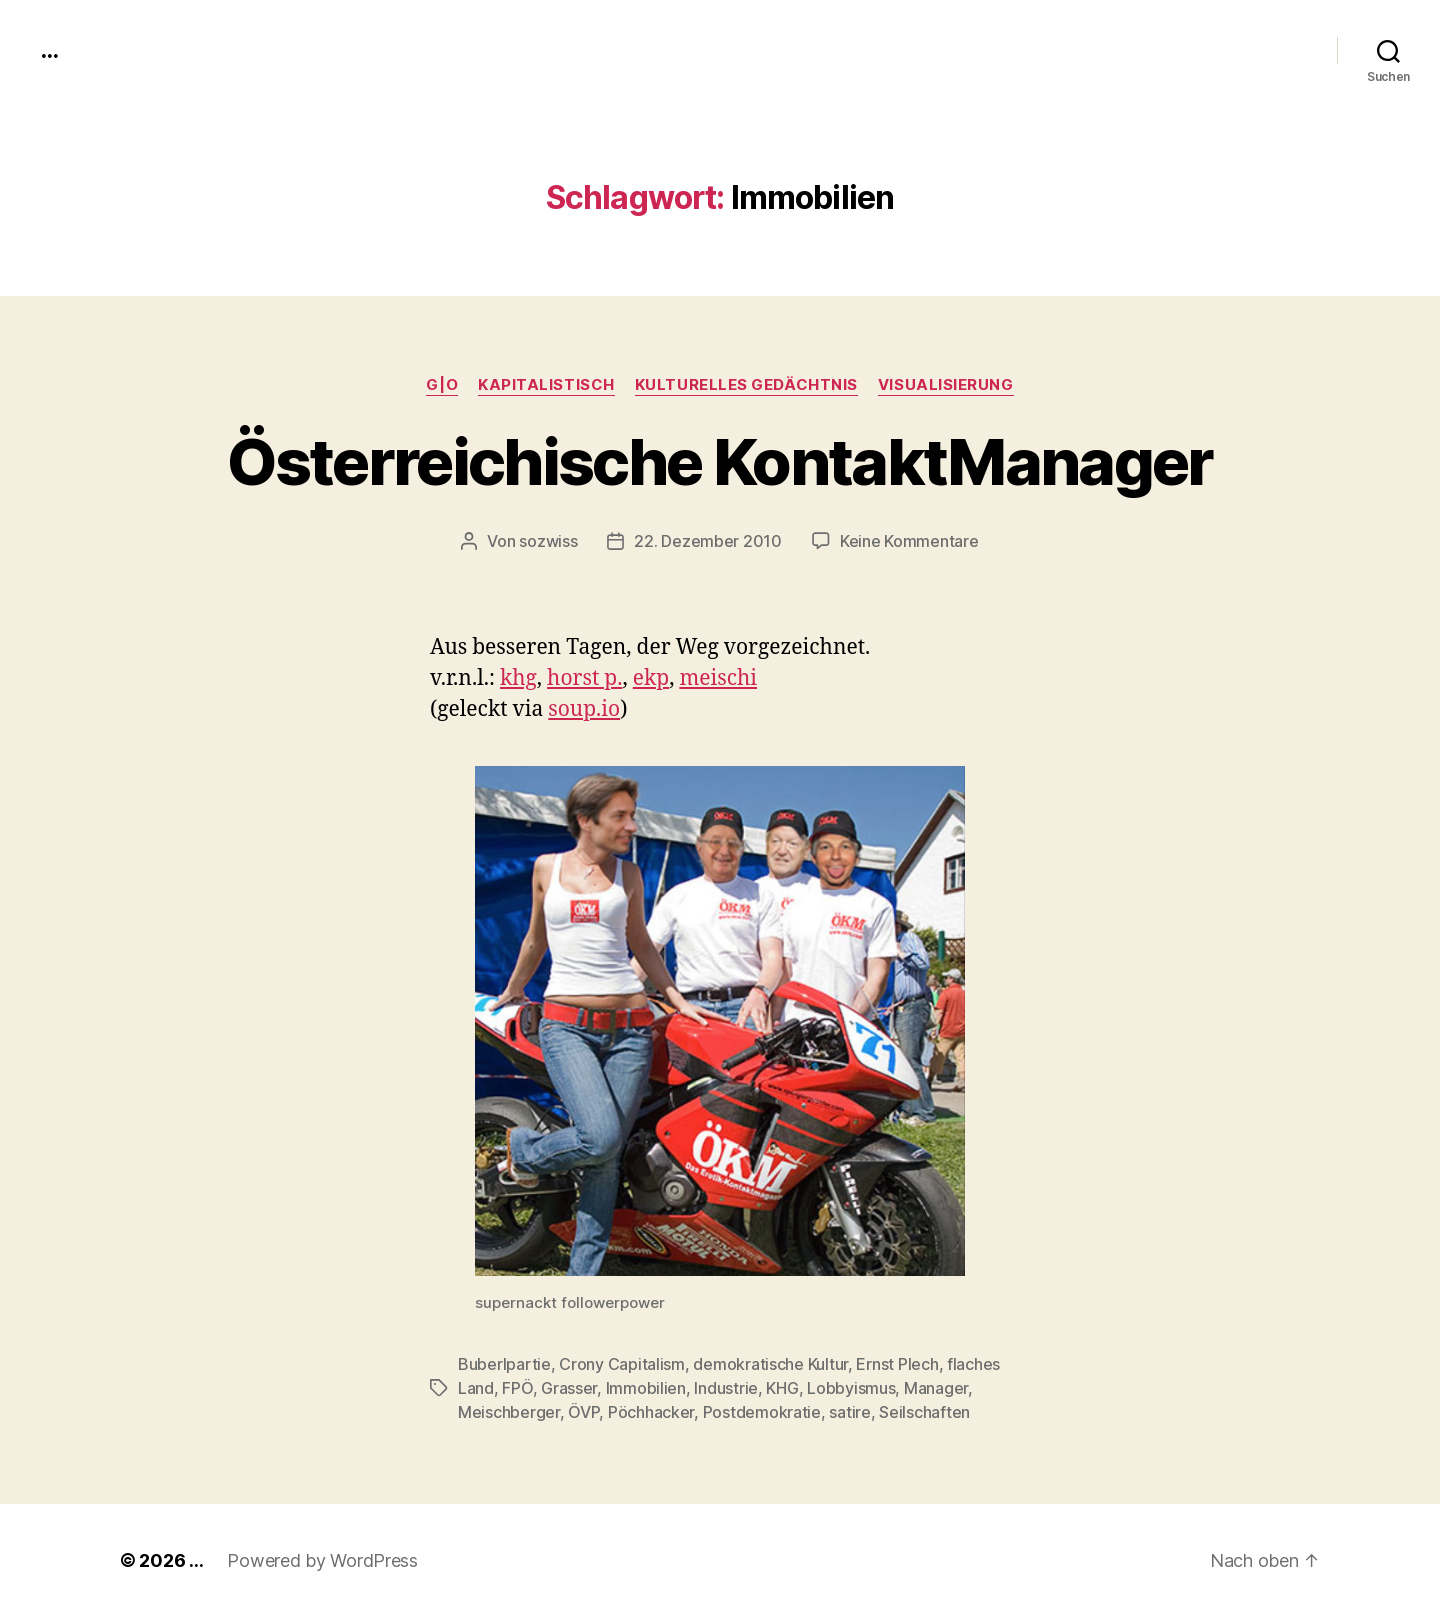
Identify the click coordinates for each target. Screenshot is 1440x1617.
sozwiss (548, 541)
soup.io (584, 709)
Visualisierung (946, 385)
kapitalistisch (546, 385)
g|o (442, 385)
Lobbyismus (851, 1388)
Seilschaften (924, 1412)
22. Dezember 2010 (707, 541)
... (49, 50)
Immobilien (646, 1388)
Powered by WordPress (322, 1560)
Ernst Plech (897, 1364)
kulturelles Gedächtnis (746, 385)
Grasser (569, 1388)
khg (518, 678)
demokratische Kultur (770, 1364)
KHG (782, 1388)
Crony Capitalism (622, 1364)
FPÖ (517, 1388)
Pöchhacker (651, 1412)
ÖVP (583, 1412)
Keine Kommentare (909, 541)
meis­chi (718, 678)
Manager (936, 1388)
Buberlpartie (504, 1364)
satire (849, 1412)
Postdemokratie (762, 1412)
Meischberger (509, 1412)
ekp (651, 678)
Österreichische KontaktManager (719, 461)
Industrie (726, 1388)
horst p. (584, 678)
